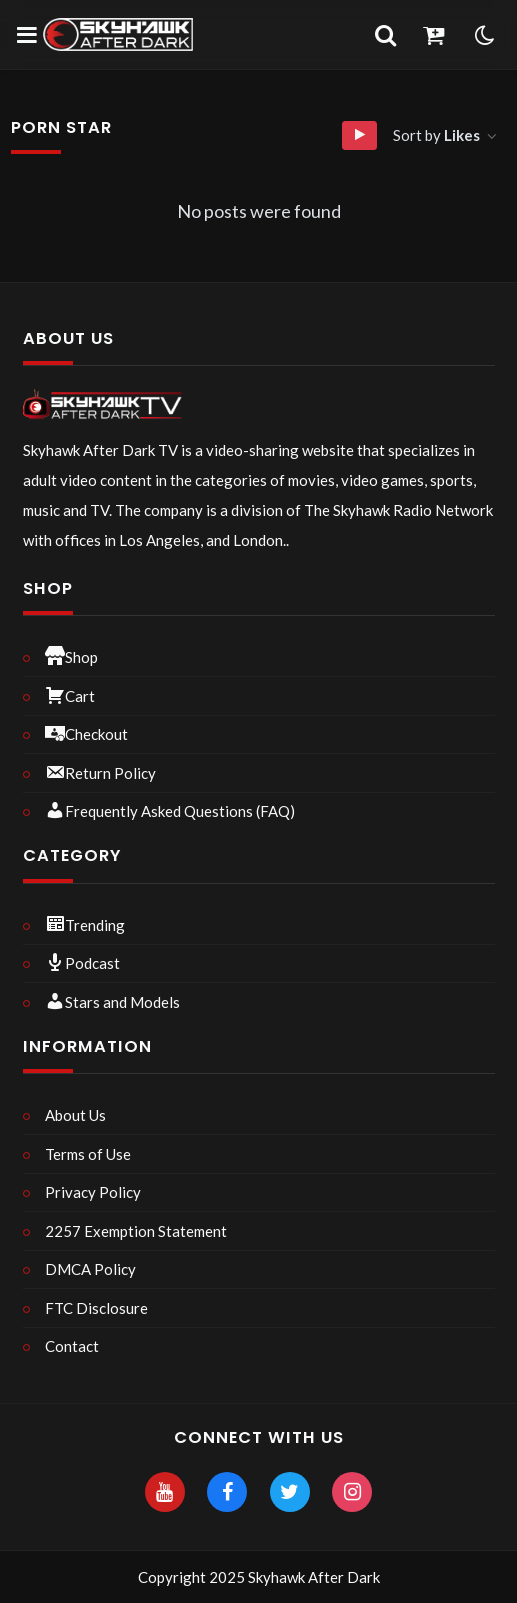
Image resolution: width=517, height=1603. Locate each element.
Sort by (438, 135)
